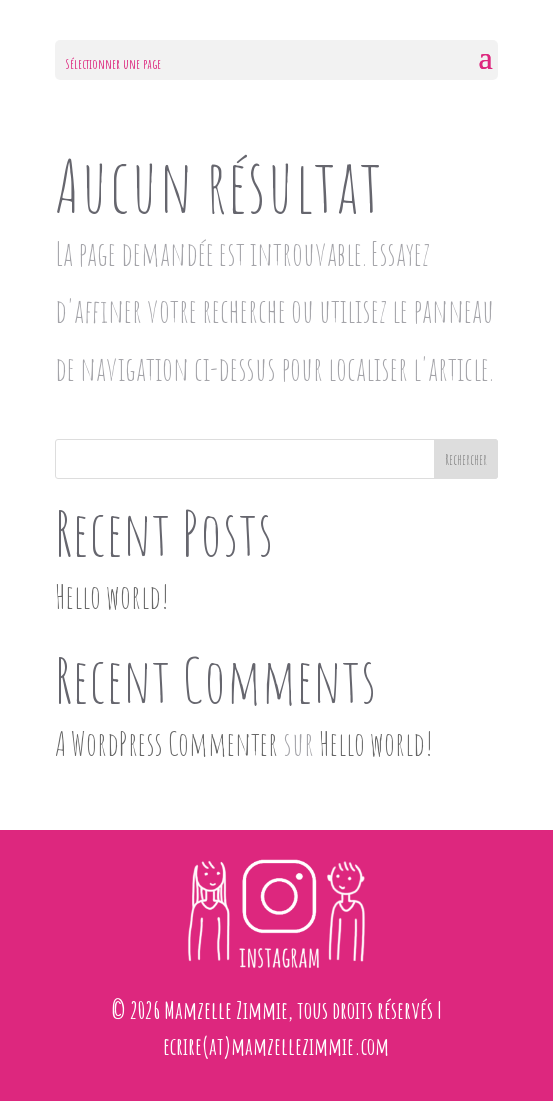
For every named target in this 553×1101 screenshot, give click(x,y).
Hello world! (112, 596)
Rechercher (466, 459)
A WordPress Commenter (166, 743)
